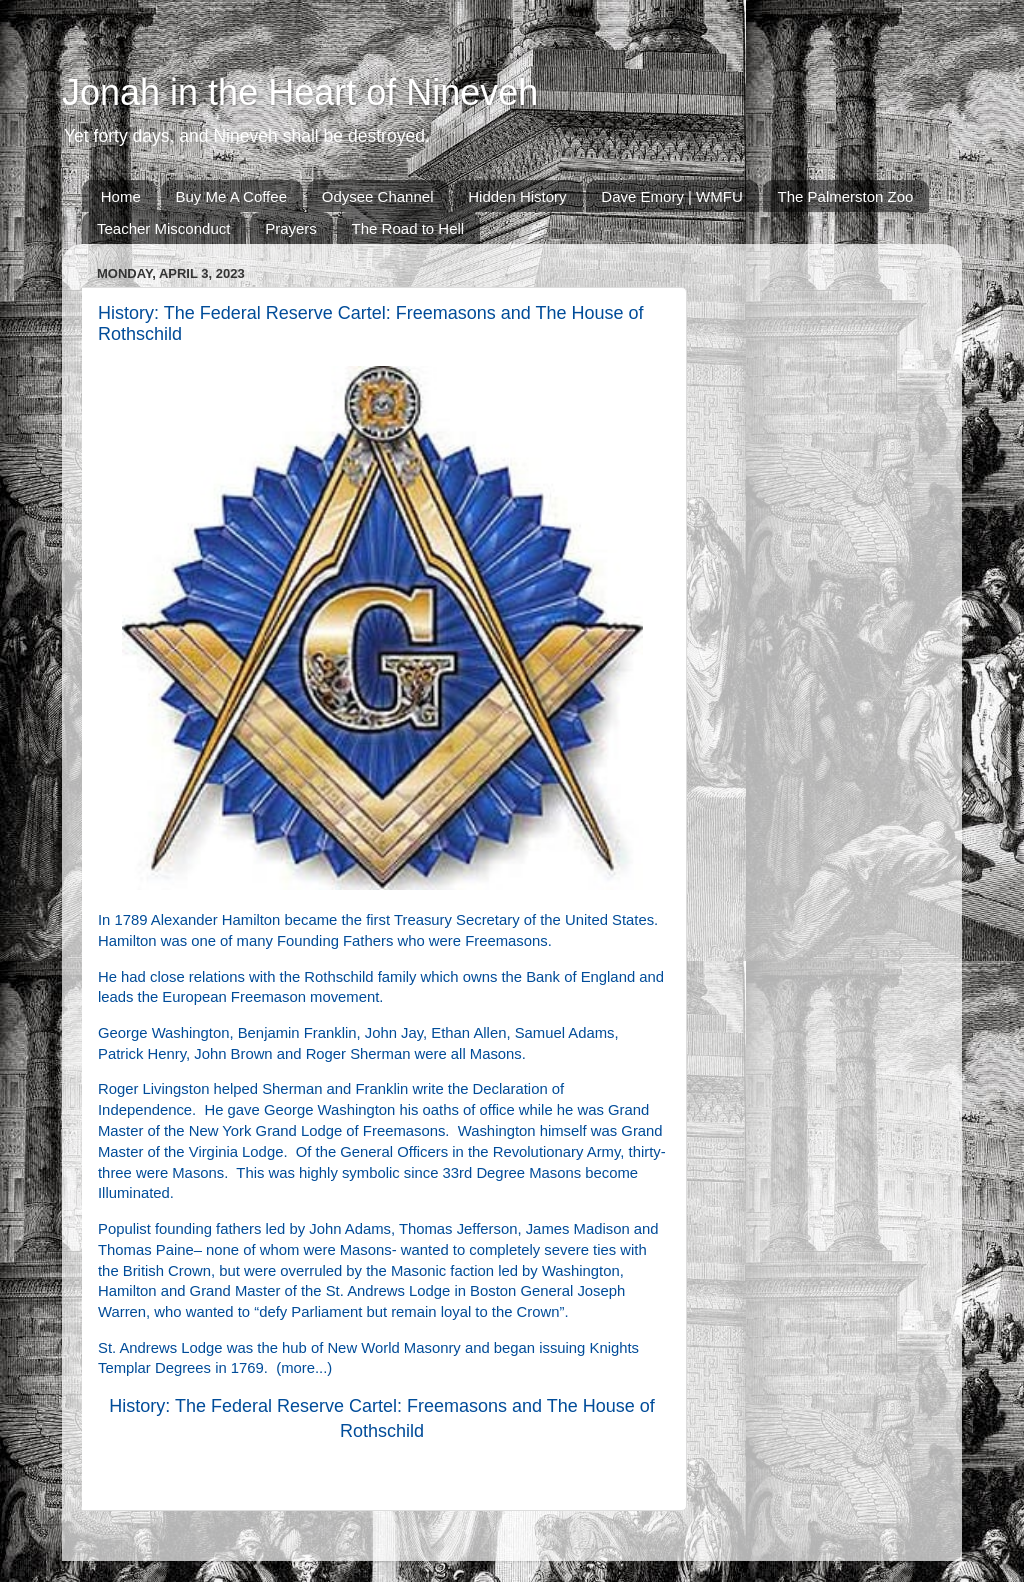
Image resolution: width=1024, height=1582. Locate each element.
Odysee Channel (378, 196)
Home (121, 196)
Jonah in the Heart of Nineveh (300, 92)
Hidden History (517, 196)
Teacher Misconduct (163, 228)
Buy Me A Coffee (231, 196)
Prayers (291, 228)
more (298, 1368)
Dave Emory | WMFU (671, 196)
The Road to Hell (408, 228)
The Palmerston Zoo (846, 196)
